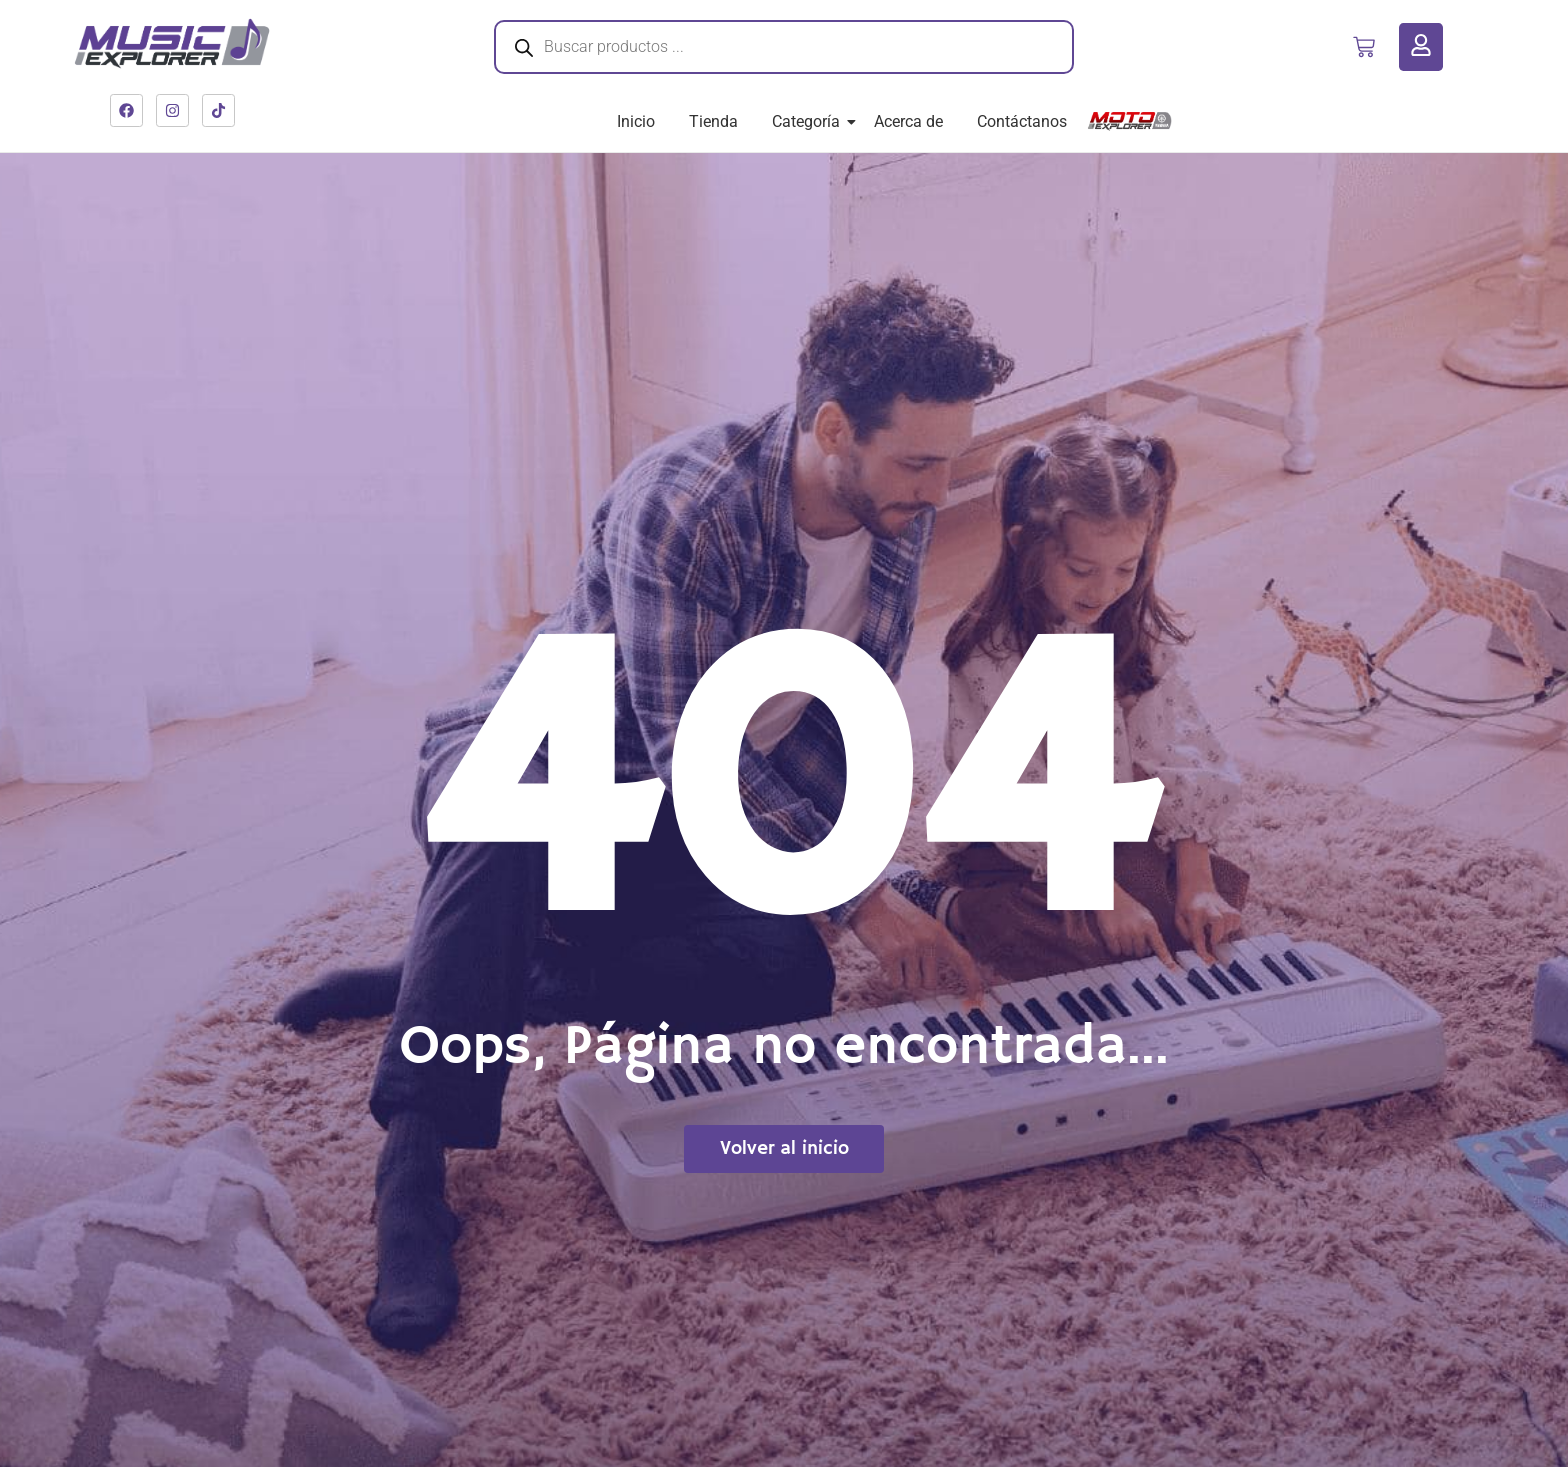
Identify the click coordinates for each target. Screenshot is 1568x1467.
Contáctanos (1022, 121)
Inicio (636, 121)
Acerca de (908, 121)
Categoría (809, 121)
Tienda (713, 121)
